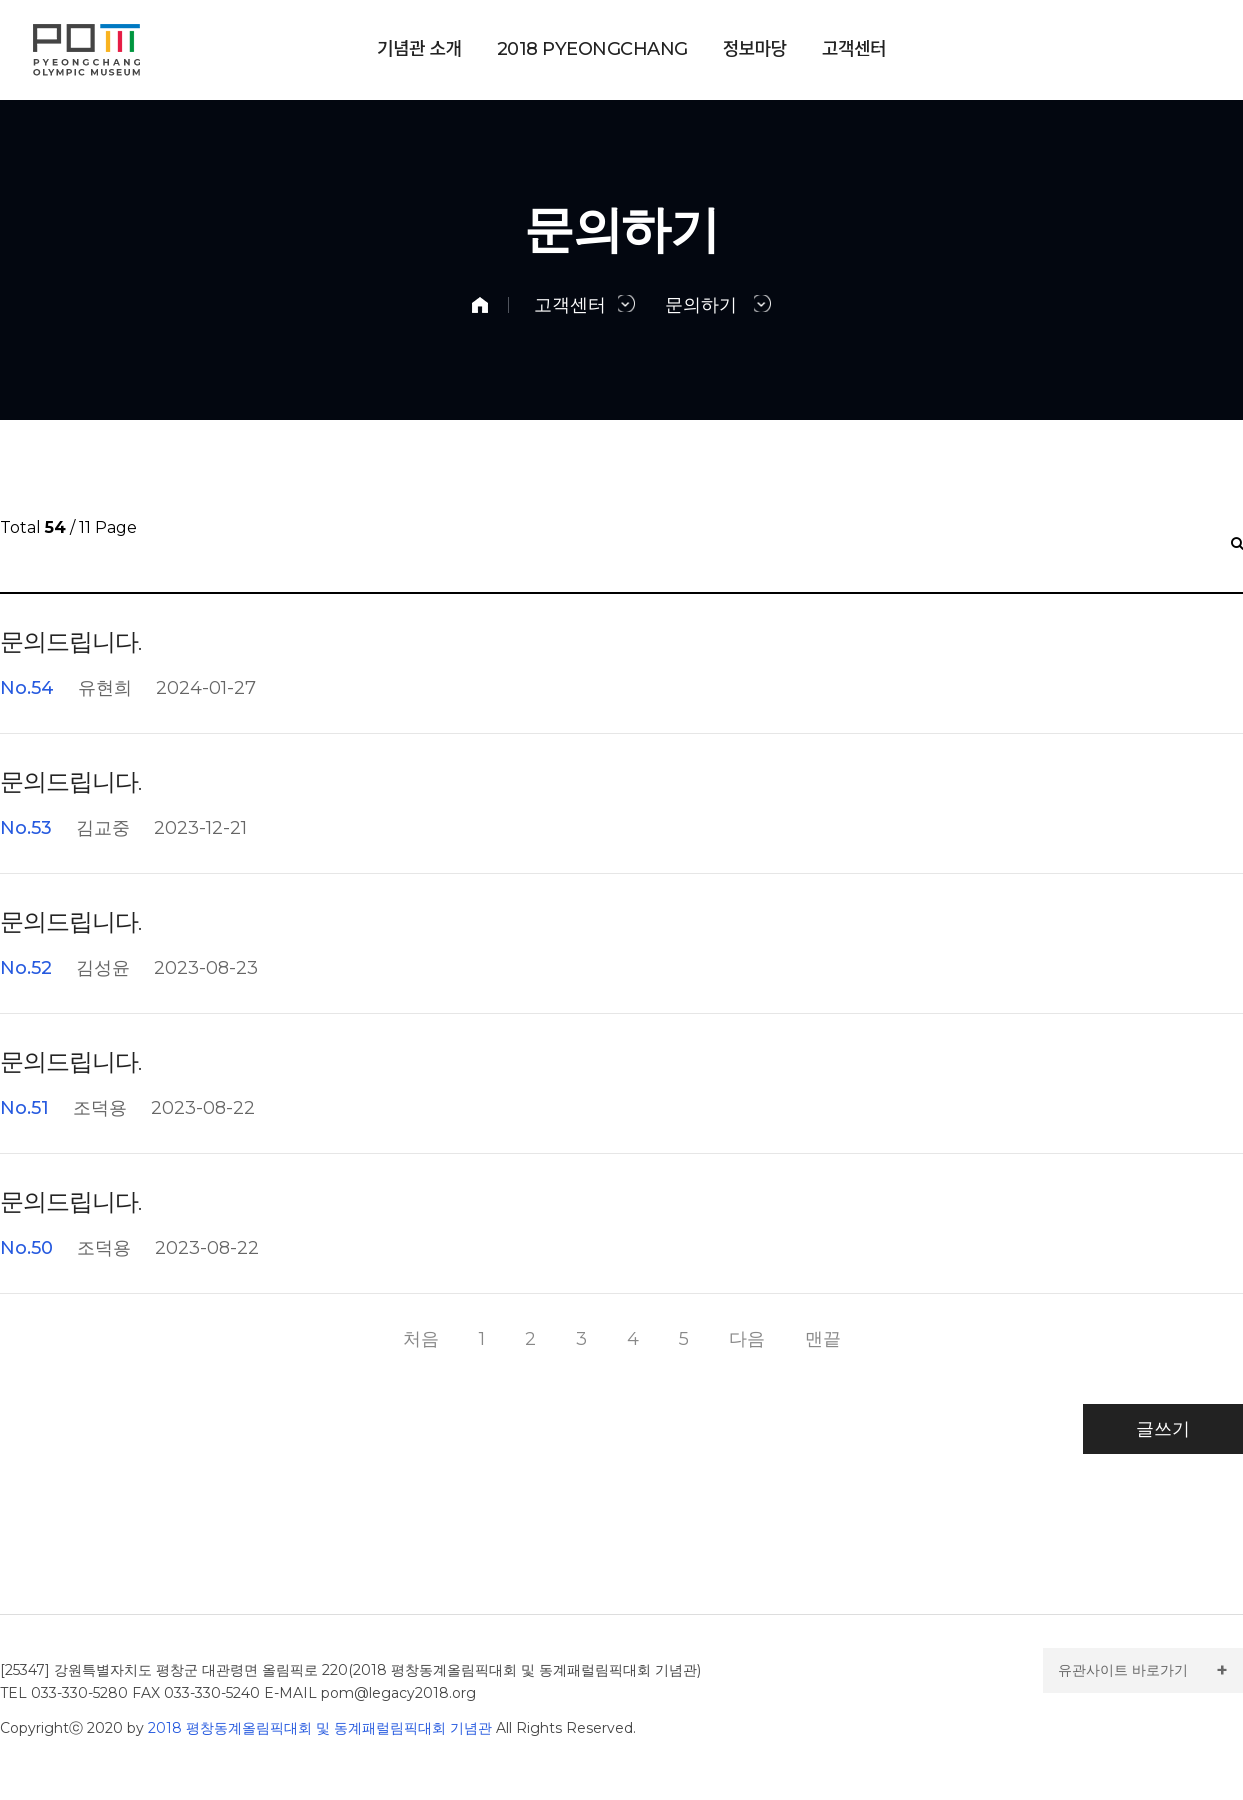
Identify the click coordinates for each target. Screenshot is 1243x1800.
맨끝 (823, 1339)
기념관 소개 (419, 50)
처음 (421, 1339)
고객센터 (854, 50)
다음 (747, 1339)
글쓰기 (1163, 1429)
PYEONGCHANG (592, 50)
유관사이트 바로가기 (1123, 1670)
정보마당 (755, 50)
